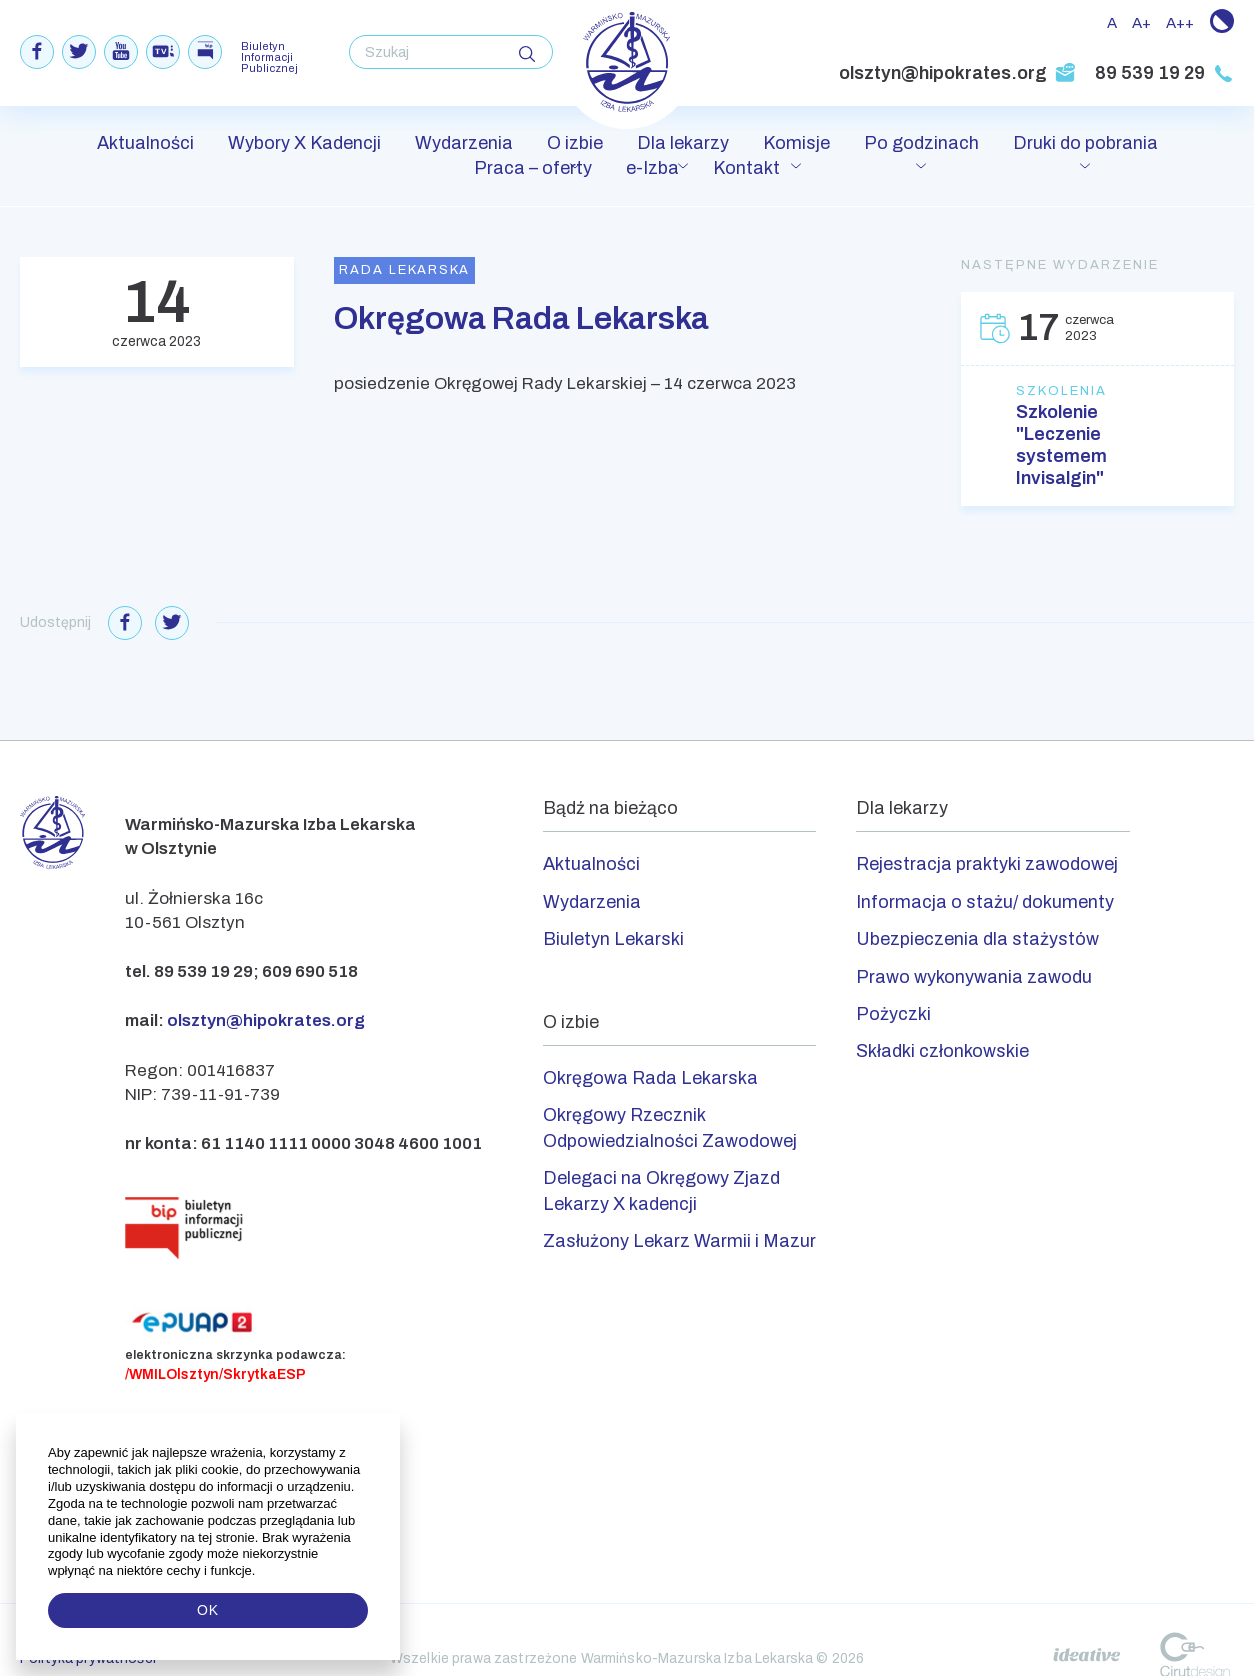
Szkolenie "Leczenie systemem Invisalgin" (1061, 445)
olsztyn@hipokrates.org (957, 73)
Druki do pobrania (1085, 143)
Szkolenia (1061, 391)
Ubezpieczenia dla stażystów (977, 939)
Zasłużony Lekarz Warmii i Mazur (679, 1241)
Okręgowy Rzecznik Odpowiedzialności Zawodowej (670, 1127)
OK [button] (208, 1610)
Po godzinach (921, 143)
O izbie (575, 143)
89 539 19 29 (1164, 73)
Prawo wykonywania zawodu (974, 977)
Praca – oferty (533, 168)
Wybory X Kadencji (304, 143)
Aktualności (145, 143)
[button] (257, 1571)
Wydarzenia (464, 143)
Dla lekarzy (683, 143)
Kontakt (746, 168)
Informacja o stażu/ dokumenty (985, 902)
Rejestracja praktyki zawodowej (987, 864)
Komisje (796, 143)
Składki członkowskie (942, 1051)
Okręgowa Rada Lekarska (650, 1078)
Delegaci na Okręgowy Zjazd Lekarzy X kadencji (661, 1190)
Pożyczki (893, 1014)
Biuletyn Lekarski (613, 939)
